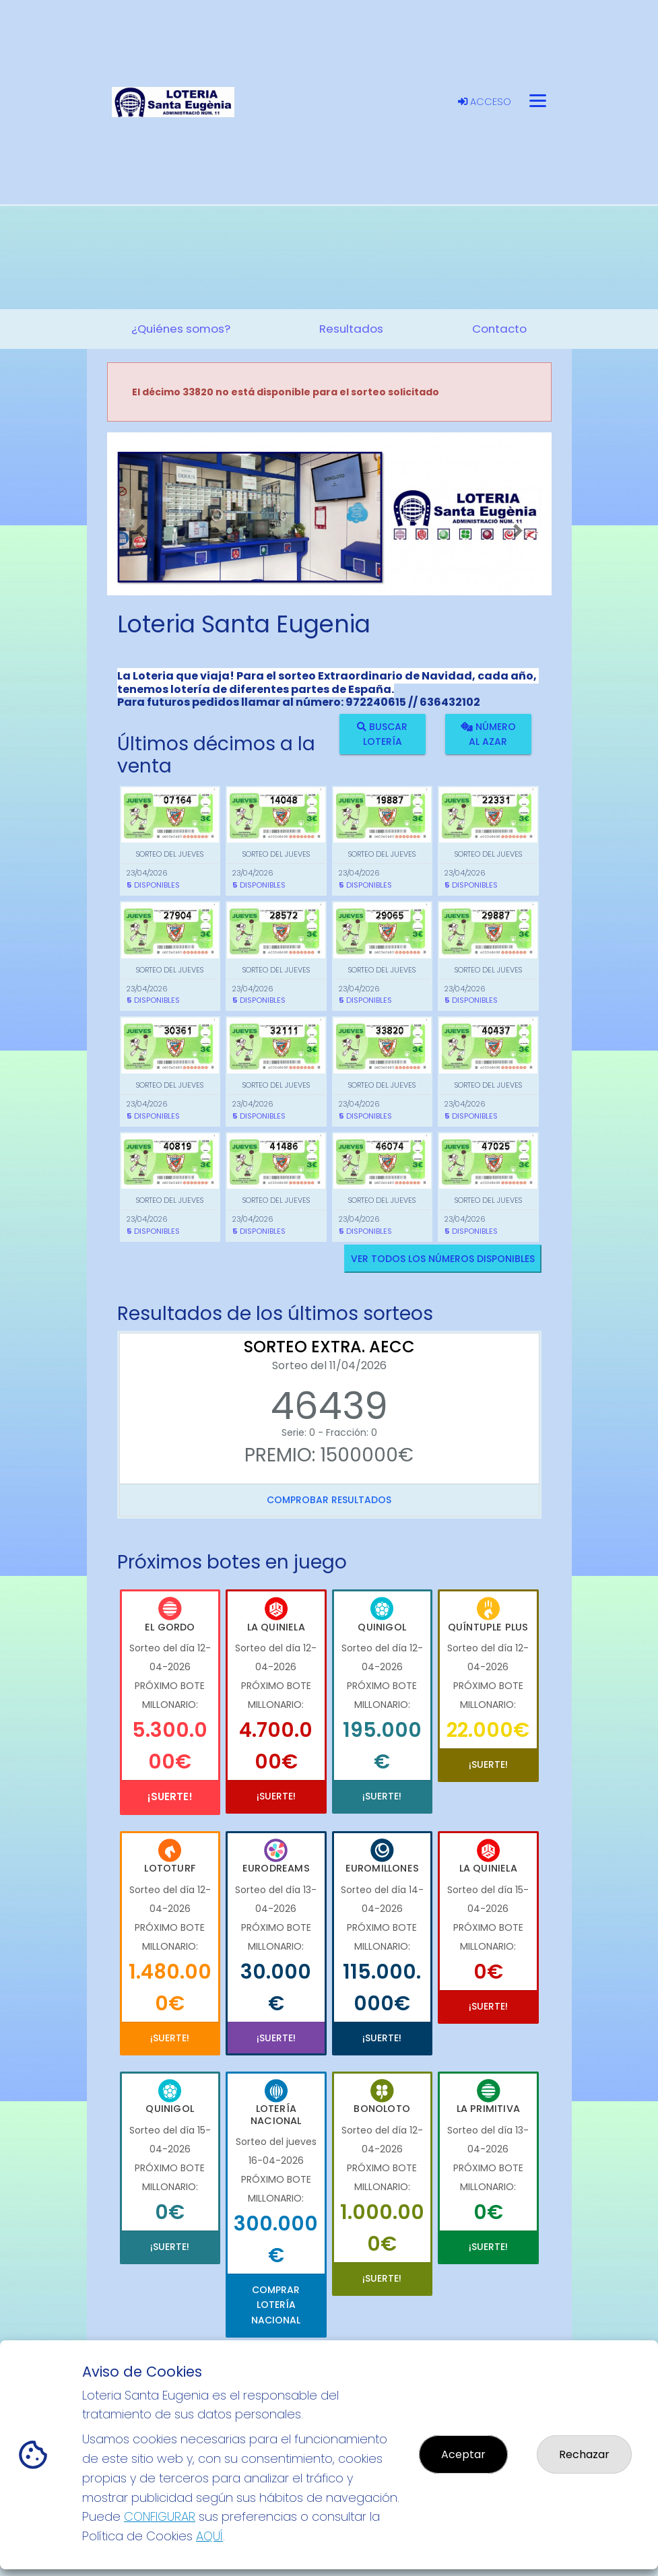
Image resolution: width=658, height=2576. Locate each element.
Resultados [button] (351, 329)
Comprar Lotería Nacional (275, 2305)
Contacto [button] (499, 329)
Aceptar (463, 2454)
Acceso (484, 101)
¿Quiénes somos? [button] (180, 329)
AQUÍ (209, 2536)
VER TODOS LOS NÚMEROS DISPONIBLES (443, 1258)
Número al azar (488, 733)
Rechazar (584, 2454)
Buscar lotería (382, 733)
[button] (140, 531)
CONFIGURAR (159, 2516)
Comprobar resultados (329, 1500)
